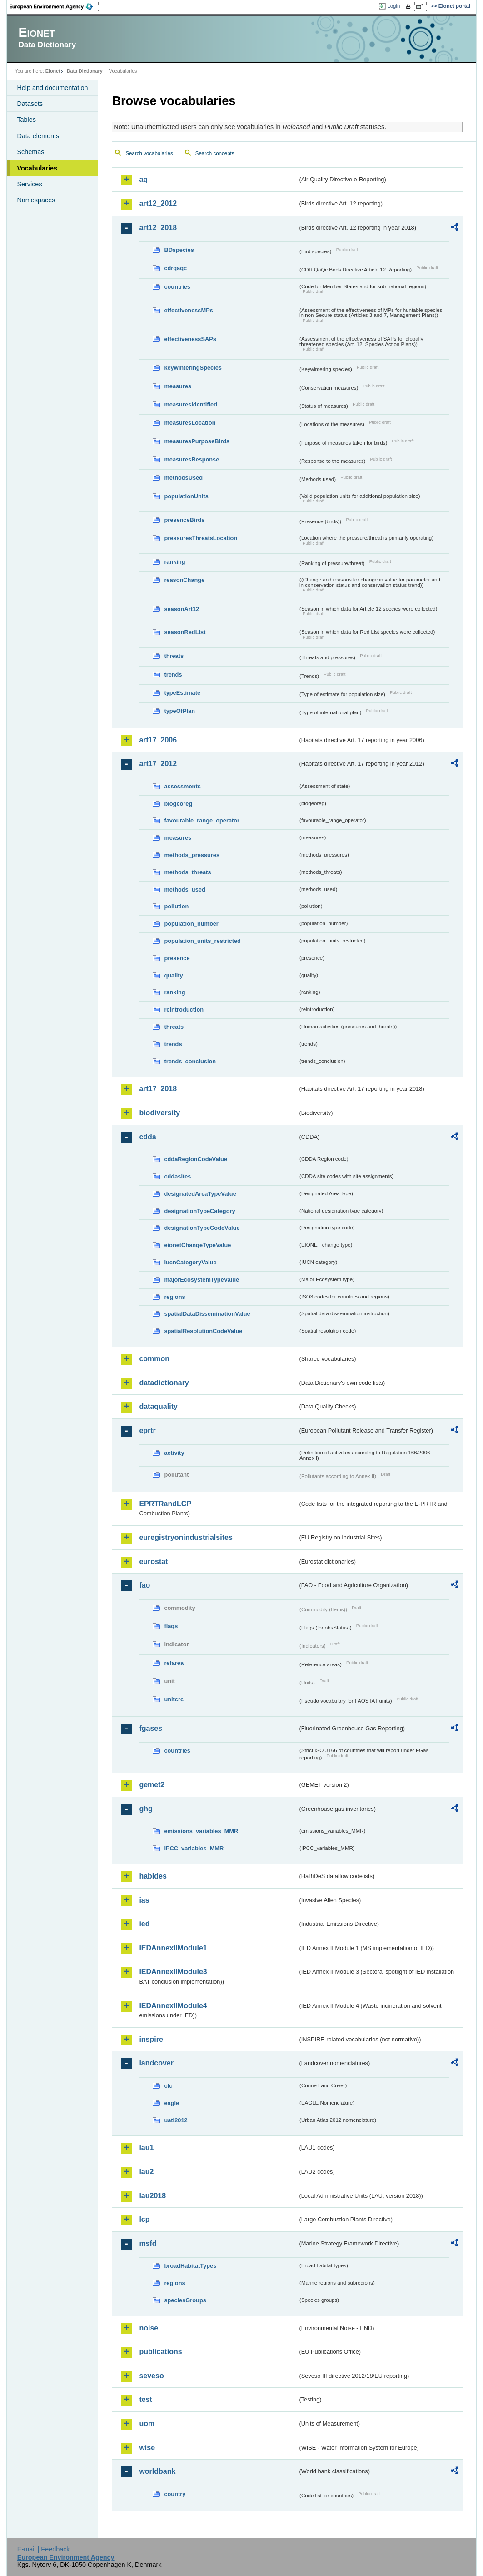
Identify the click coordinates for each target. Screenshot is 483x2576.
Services (29, 184)
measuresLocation (189, 422)
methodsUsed (183, 477)
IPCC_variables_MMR (194, 1848)
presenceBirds (184, 519)
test (145, 2399)
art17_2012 (158, 763)
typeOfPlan (179, 710)
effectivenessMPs (188, 310)
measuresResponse (191, 459)
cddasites (177, 1176)
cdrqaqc (175, 268)
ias (144, 1900)
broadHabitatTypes (190, 2265)
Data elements (38, 136)
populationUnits (186, 496)
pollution (176, 906)
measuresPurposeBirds (196, 441)
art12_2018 (158, 227)
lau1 (146, 2147)
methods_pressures (191, 855)
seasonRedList (184, 632)
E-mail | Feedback (43, 2549)
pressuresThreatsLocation (200, 538)
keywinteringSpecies (193, 367)
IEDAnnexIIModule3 (173, 1971)
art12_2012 (158, 203)
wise (147, 2447)
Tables (26, 119)
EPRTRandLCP (165, 1504)
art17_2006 (158, 740)
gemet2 (151, 1785)
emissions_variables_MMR (201, 1831)
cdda (147, 1137)
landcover (156, 2063)
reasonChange (184, 579)
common (154, 1359)
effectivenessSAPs (190, 339)
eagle (171, 2103)
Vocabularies (37, 168)
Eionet (52, 71)
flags (171, 1626)
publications (160, 2351)
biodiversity (159, 1113)
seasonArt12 (181, 609)
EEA (54, 6)
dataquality (158, 1406)
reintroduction (184, 1009)
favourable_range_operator (201, 820)
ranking (174, 561)
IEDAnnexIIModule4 (173, 2006)
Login (393, 6)
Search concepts (214, 153)
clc (168, 2085)
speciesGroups (185, 2300)
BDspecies (179, 249)
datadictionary (164, 1383)
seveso (151, 2376)
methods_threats (187, 872)
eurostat (153, 1561)
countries (177, 286)
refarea (174, 1662)
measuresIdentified (190, 404)
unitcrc (174, 1699)
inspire (151, 2039)
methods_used (184, 889)
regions (174, 1296)
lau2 (146, 2171)
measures (177, 386)
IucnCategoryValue (190, 1262)
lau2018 (152, 2196)
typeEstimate (182, 692)
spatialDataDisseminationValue (207, 1313)
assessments (182, 786)
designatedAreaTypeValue (200, 1193)
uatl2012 (175, 2120)
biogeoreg (178, 803)
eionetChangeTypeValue (197, 1245)
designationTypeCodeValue (201, 1227)
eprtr (147, 1430)
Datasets (30, 103)
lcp (144, 2219)
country (174, 2494)
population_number (191, 923)
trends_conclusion (190, 1061)
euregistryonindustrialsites (185, 1537)
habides (152, 1876)
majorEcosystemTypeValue (201, 1279)
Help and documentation (52, 87)
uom (146, 2423)
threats (174, 655)
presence (176, 958)
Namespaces (36, 200)
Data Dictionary (85, 71)
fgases (150, 1728)
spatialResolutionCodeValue (203, 1331)
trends (173, 674)
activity (174, 1452)
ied (144, 1924)
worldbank (157, 2471)
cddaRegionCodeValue (195, 1159)
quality (173, 975)
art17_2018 (158, 1089)
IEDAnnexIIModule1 (173, 1948)
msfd (147, 2243)
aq (143, 179)
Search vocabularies (149, 153)
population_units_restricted (202, 940)
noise (148, 2328)
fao (144, 1585)
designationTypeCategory (199, 1211)
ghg (145, 1809)
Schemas (30, 151)
